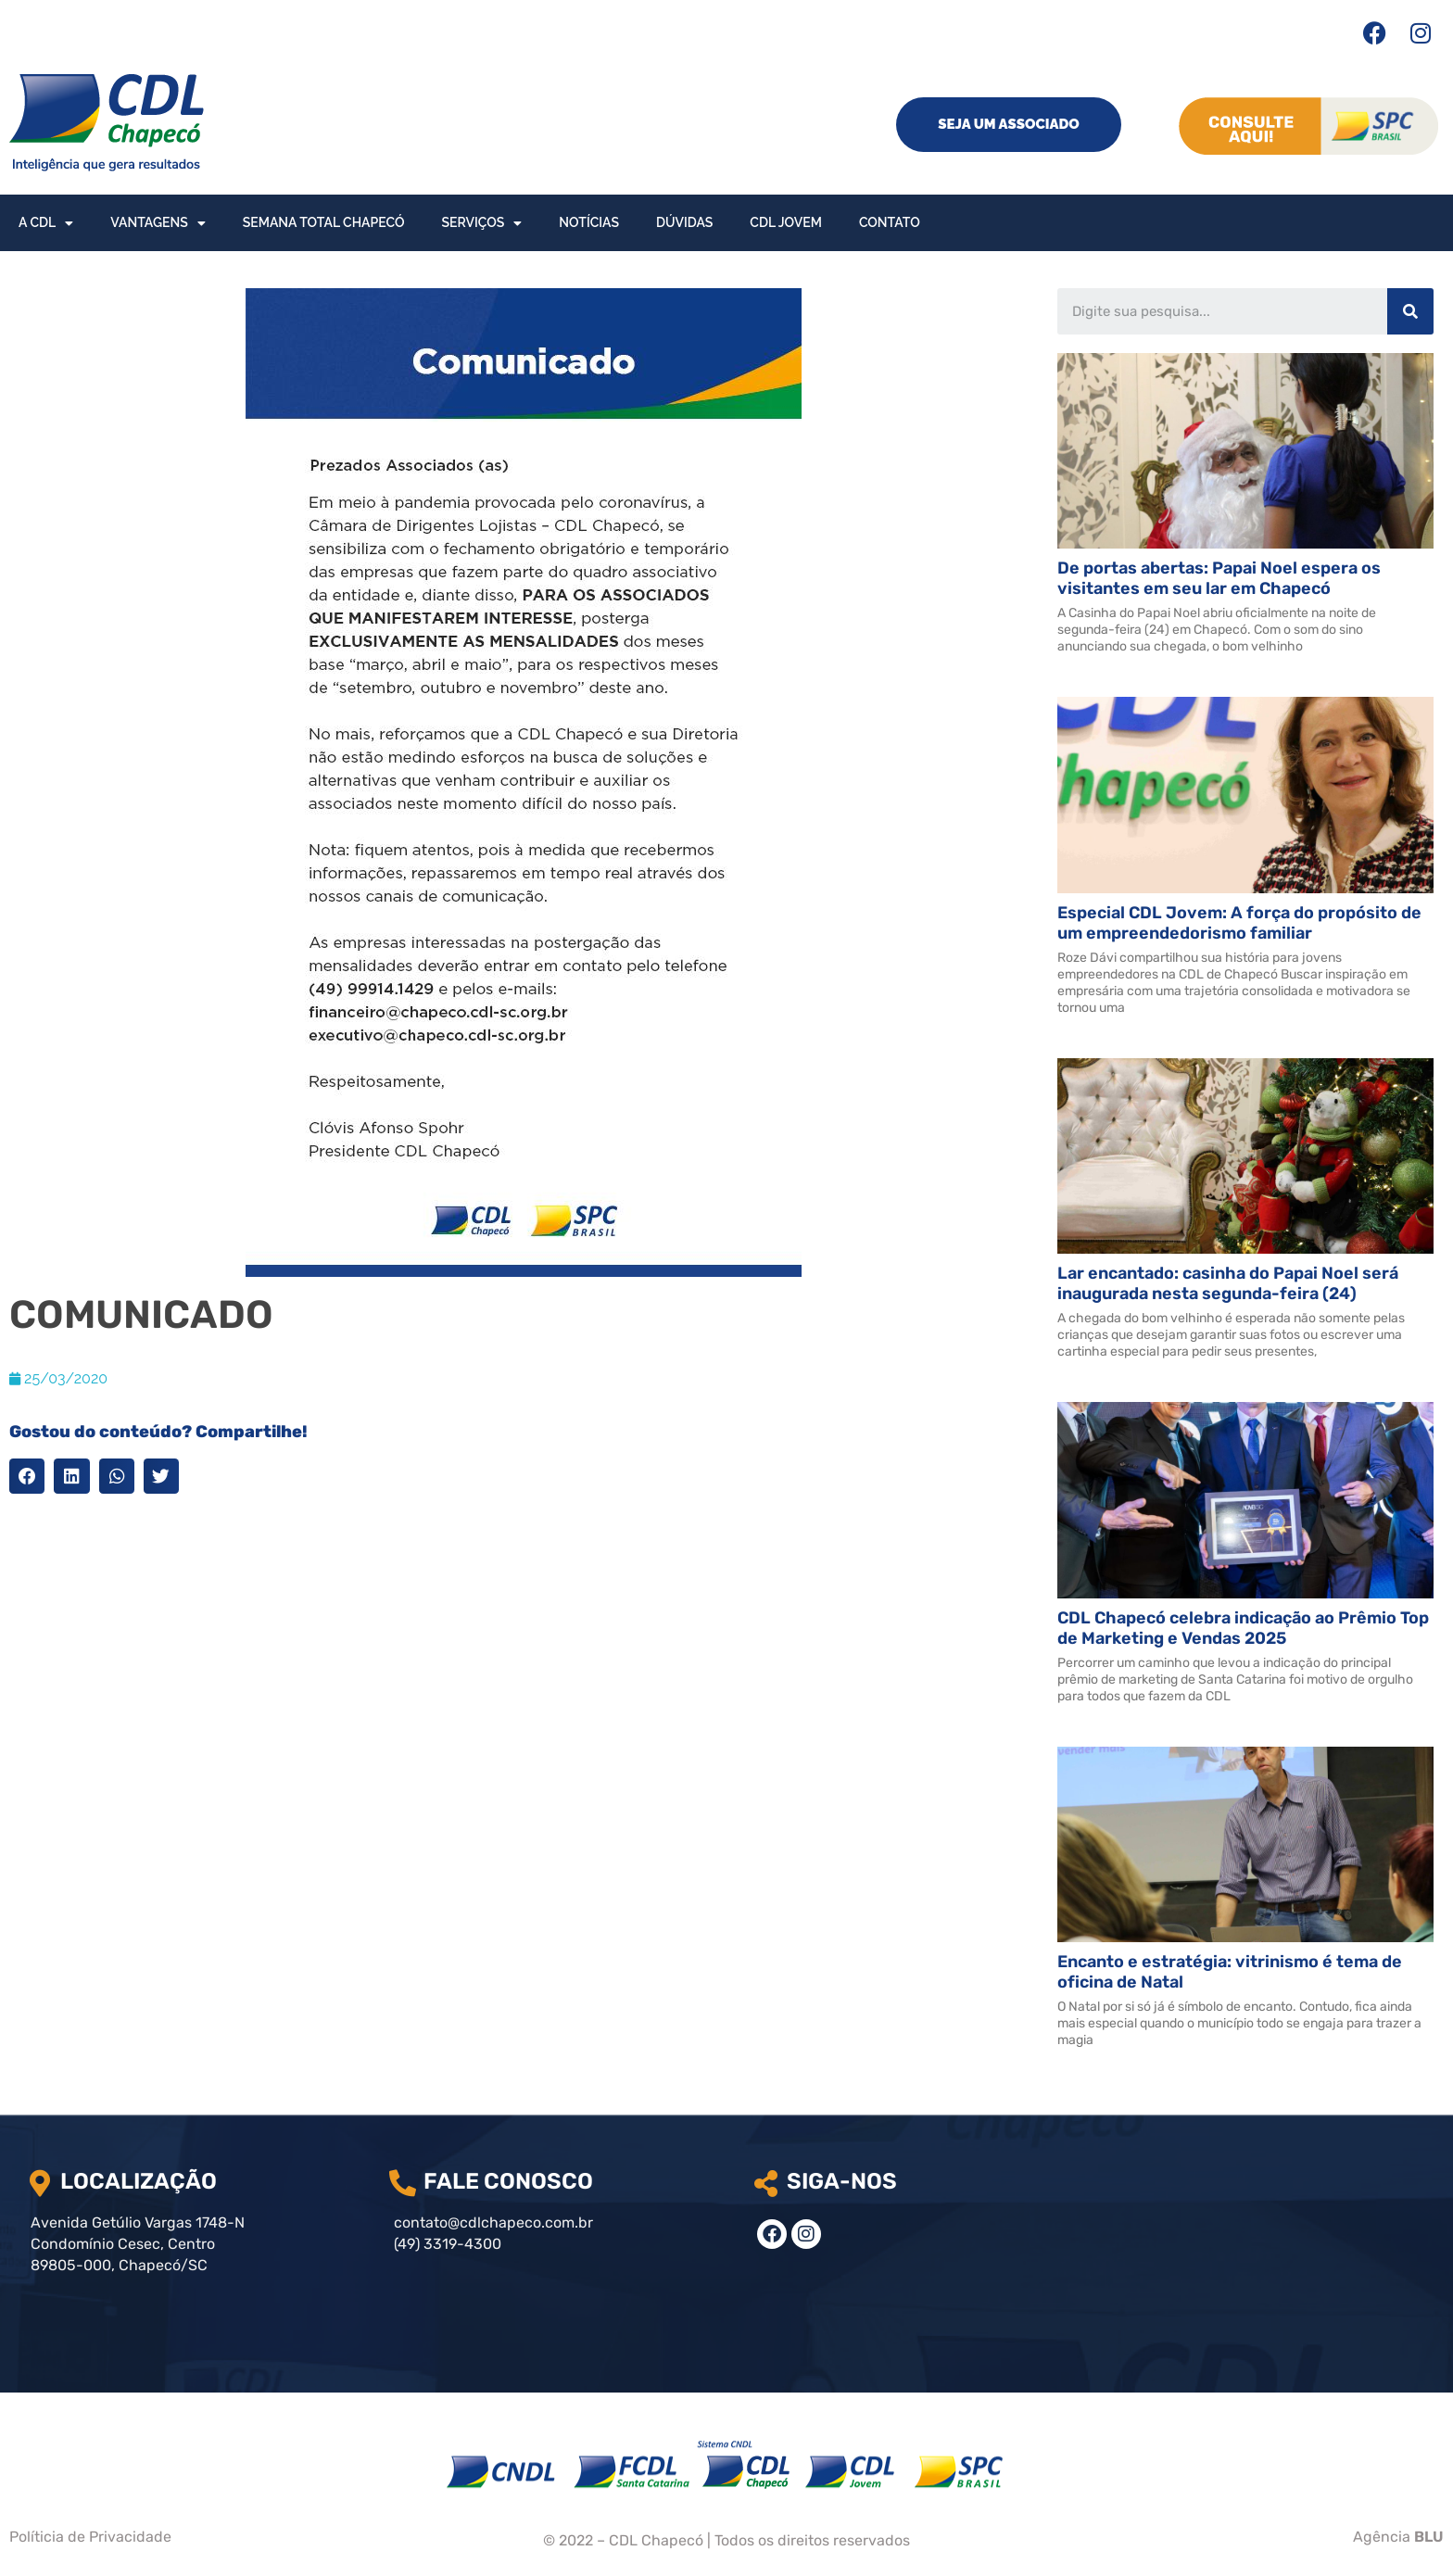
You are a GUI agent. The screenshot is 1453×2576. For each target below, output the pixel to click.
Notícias (589, 222)
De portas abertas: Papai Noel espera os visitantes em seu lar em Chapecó (1219, 578)
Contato (889, 222)
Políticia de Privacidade (90, 2536)
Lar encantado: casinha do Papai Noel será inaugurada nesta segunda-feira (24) (1227, 1283)
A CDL (46, 223)
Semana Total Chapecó (324, 222)
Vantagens (157, 223)
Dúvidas (684, 222)
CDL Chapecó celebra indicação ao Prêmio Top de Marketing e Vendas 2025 (1243, 1628)
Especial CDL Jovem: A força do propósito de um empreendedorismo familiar (1239, 923)
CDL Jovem (786, 222)
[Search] (1410, 311)
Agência (1398, 2536)
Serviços (482, 223)
